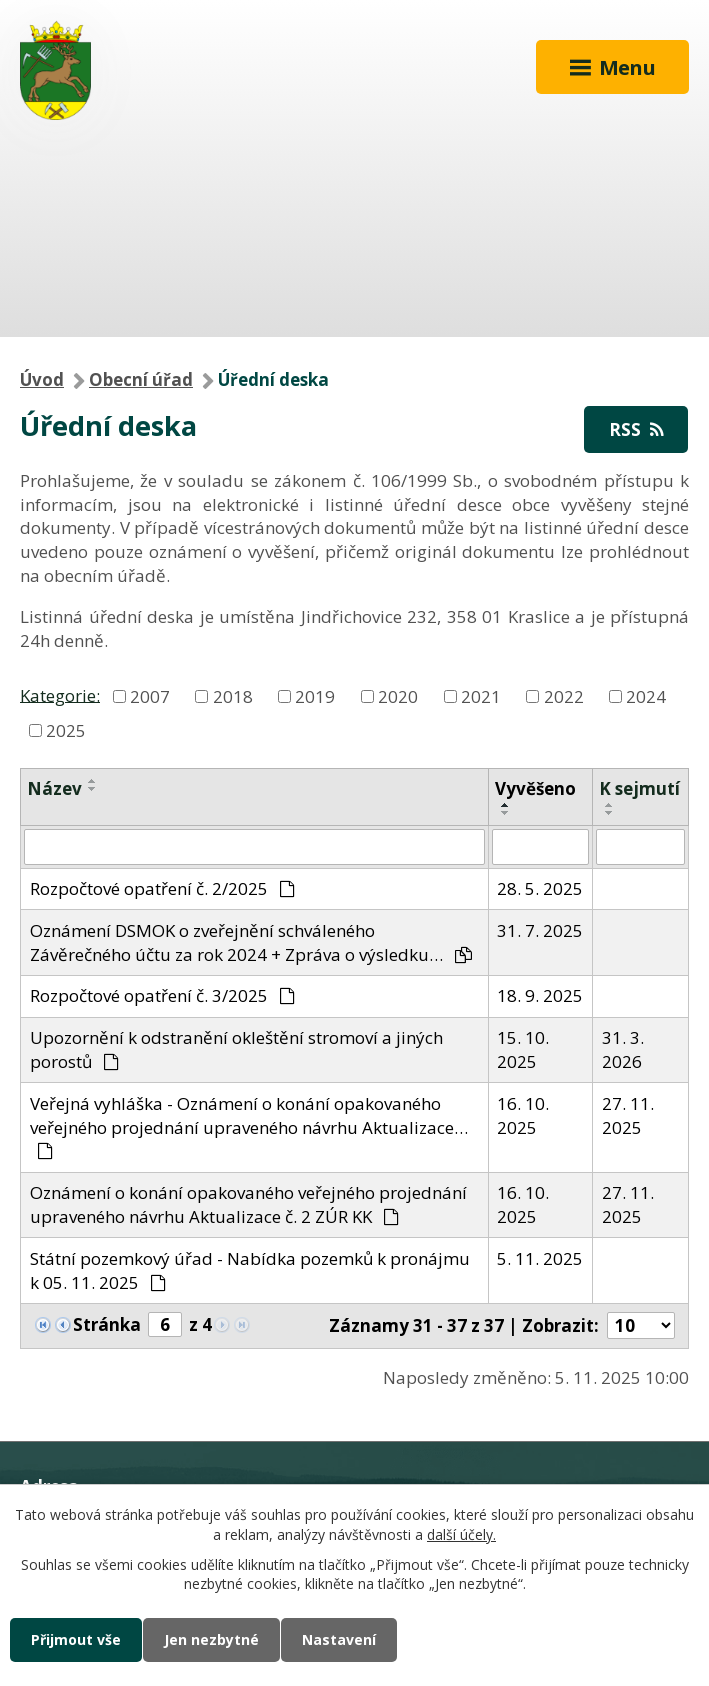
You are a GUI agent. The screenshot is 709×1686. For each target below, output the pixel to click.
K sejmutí (639, 788)
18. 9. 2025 (540, 995)
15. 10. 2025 (523, 1049)
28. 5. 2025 (540, 888)
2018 (233, 696)
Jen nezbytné (211, 1639)
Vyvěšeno (535, 788)
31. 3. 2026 (623, 1049)
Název (54, 788)
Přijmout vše (76, 1639)
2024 (646, 696)
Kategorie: (60, 694)
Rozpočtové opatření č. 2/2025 (163, 888)
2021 (481, 696)
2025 (66, 729)
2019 (315, 696)
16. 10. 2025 (523, 1115)
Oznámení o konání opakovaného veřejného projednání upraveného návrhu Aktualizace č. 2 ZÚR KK (248, 1204)
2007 (150, 696)
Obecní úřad (141, 379)
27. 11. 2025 (628, 1115)
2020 (398, 696)
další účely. (461, 1534)
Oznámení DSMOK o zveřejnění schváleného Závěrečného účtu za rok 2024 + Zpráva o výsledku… (251, 942)
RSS (636, 429)
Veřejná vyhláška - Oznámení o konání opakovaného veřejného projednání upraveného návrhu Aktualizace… (249, 1126)
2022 (564, 696)
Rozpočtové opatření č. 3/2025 (163, 995)
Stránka (107, 1324)
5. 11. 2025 (540, 1258)
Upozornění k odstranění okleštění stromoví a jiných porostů (236, 1049)
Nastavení (339, 1639)
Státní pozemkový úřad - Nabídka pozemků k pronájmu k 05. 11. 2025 (250, 1270)
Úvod (42, 379)
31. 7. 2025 (540, 930)
